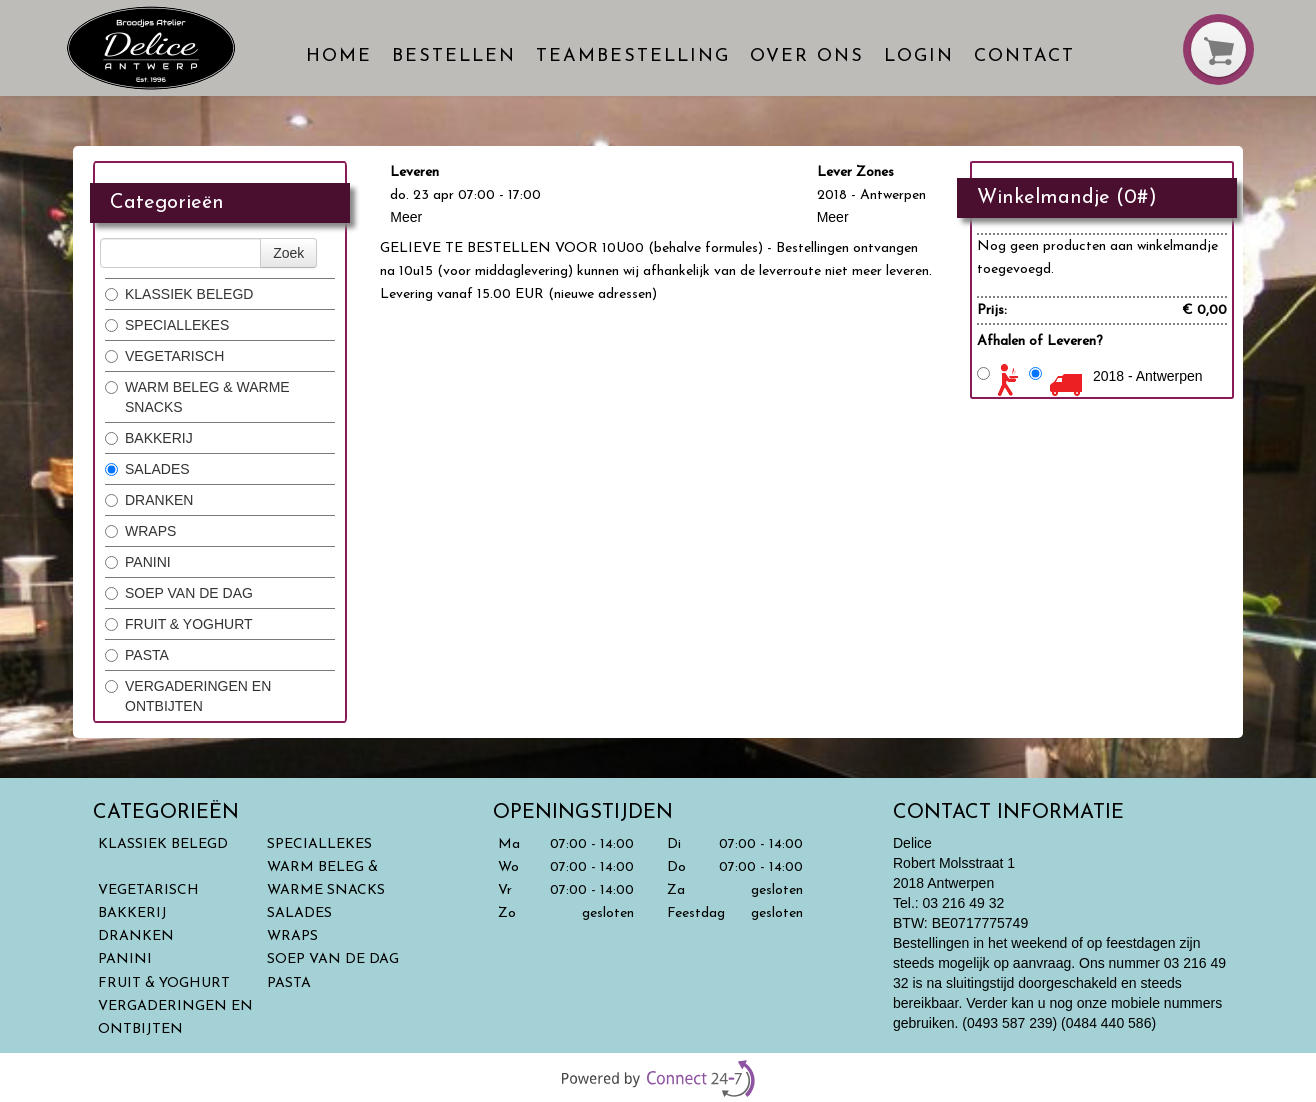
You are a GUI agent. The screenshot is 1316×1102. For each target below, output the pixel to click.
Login (919, 56)
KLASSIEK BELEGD (179, 294)
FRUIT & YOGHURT (180, 624)
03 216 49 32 (964, 903)
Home (339, 56)
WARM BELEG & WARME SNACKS (197, 397)
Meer (406, 217)
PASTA (137, 655)
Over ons (807, 56)
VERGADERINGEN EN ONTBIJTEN (188, 696)
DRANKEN (149, 500)
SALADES (147, 469)
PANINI (138, 562)
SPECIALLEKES (167, 325)
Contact (1024, 56)
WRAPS (140, 531)
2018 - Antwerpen (1148, 376)
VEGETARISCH (164, 356)
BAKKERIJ (149, 438)
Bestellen (454, 56)
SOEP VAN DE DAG (179, 593)
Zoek (288, 253)
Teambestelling (633, 56)
